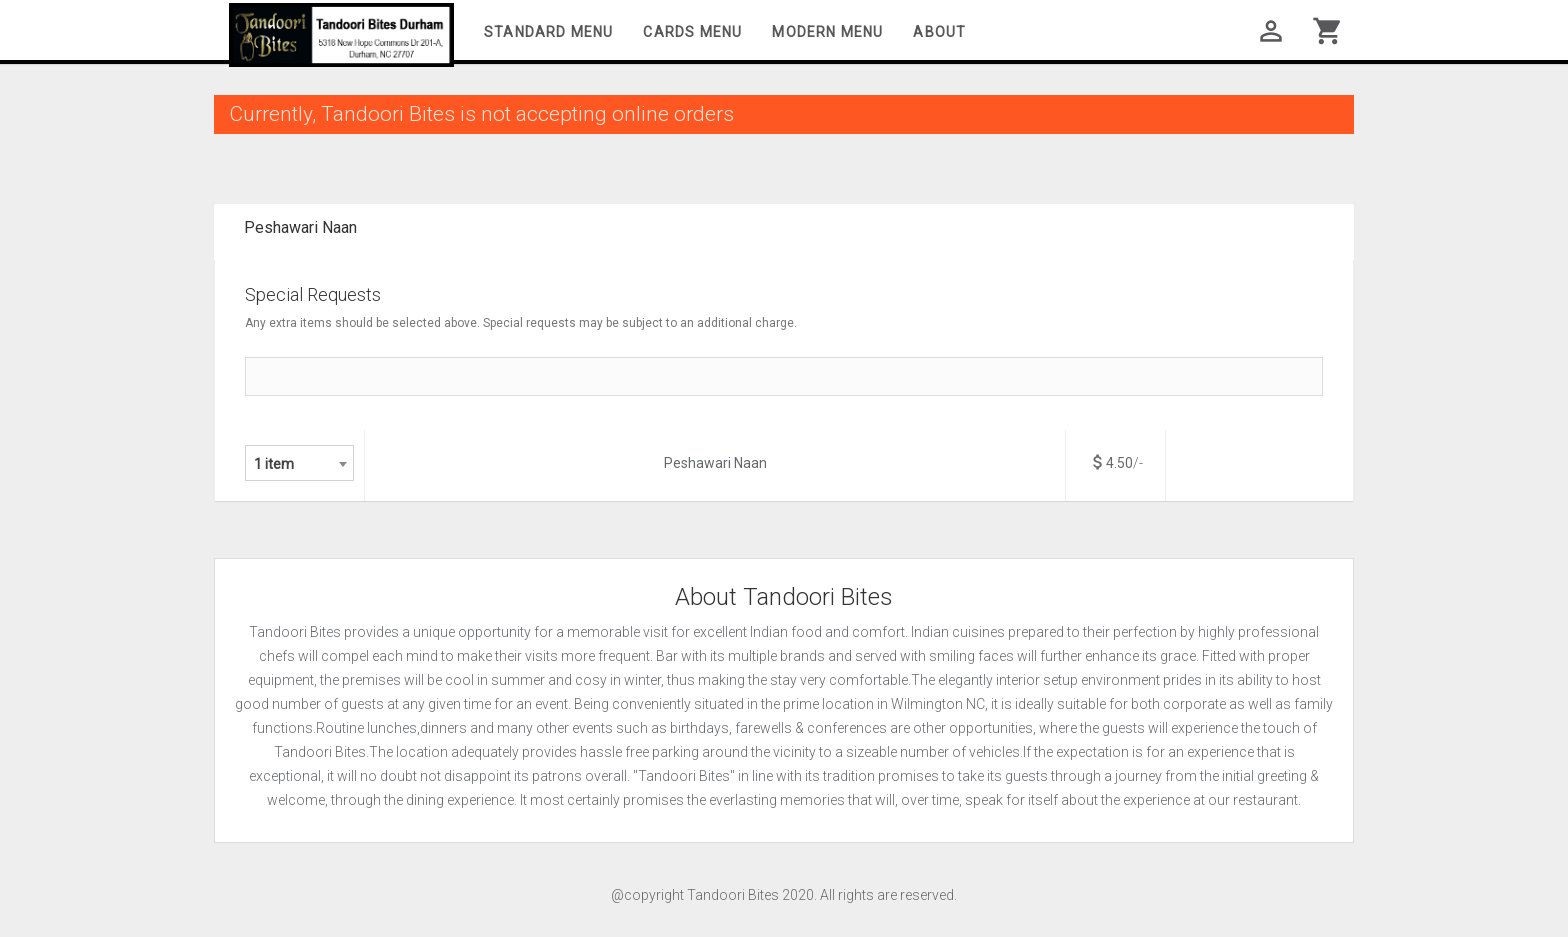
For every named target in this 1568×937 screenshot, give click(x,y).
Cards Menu (692, 32)
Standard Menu (548, 32)
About (939, 32)
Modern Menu (827, 32)
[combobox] (299, 463)
